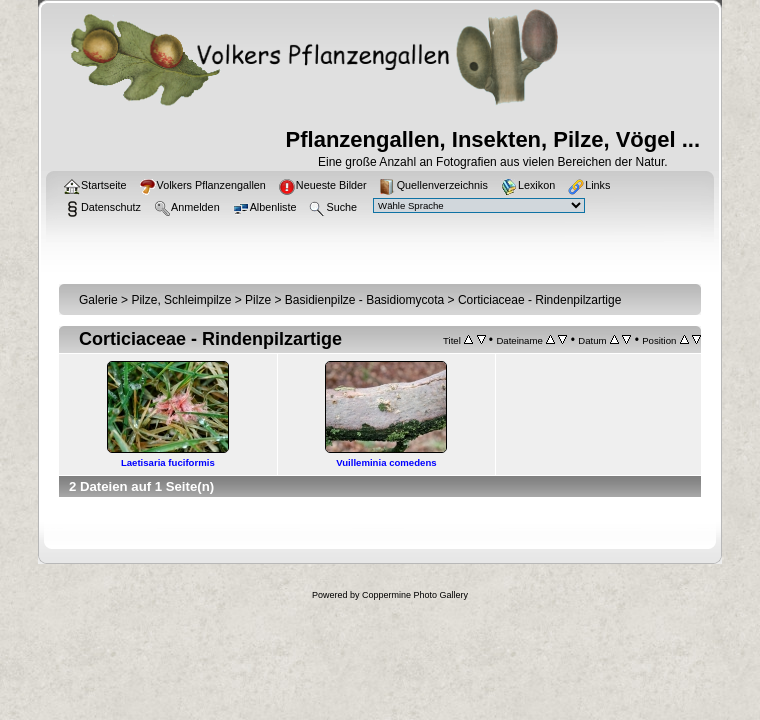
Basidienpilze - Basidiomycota (364, 300)
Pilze (258, 300)
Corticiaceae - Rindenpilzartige (539, 300)
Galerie (98, 300)
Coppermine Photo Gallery (415, 595)
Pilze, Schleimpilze (181, 300)
